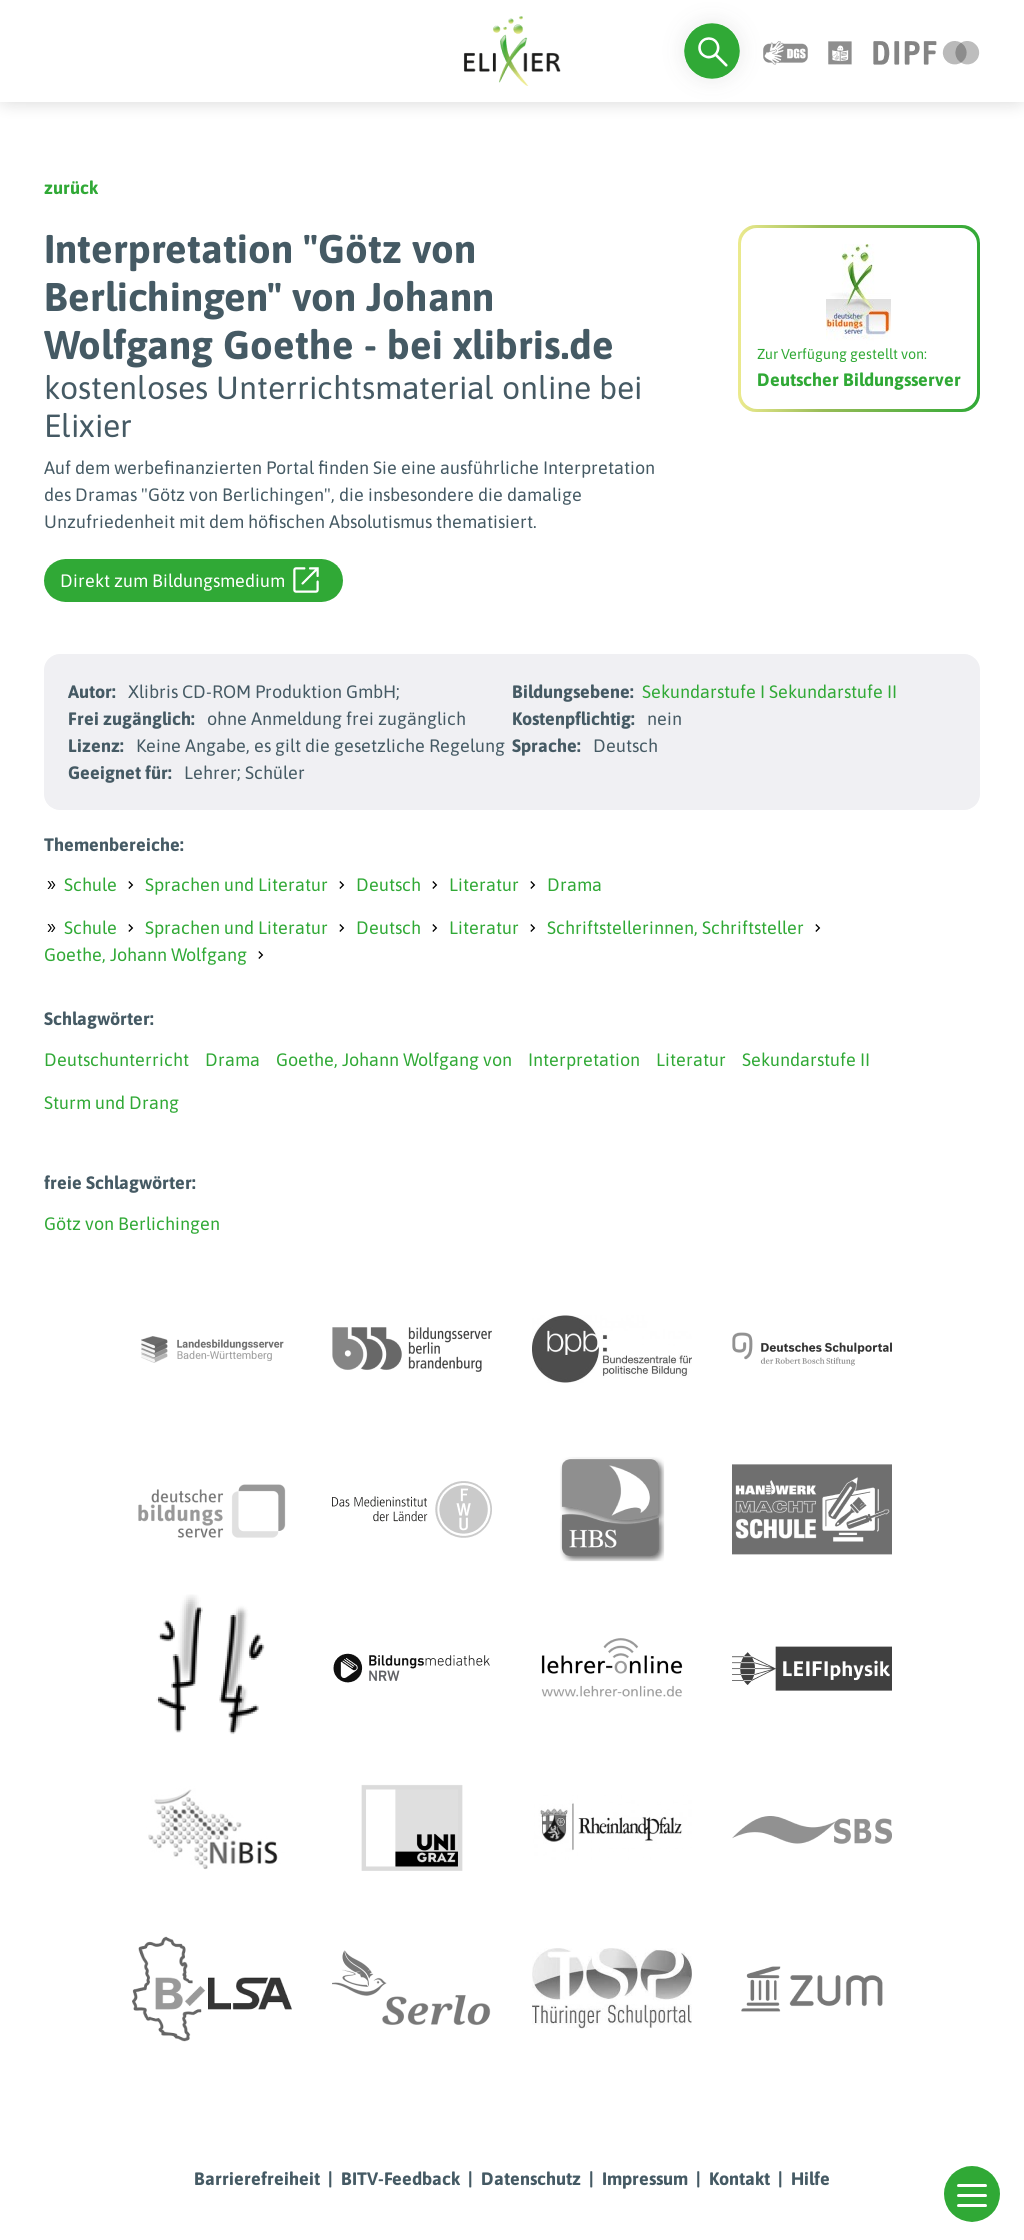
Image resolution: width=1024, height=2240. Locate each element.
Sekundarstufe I (703, 691)
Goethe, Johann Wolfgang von (394, 1059)
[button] (972, 2194)
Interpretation (584, 1059)
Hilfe (810, 2178)
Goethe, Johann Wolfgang (145, 954)
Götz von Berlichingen (132, 1223)
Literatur (484, 884)
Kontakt (739, 2178)
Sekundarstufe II (833, 691)
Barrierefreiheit (257, 2178)
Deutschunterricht (116, 1059)
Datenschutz (531, 2178)
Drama (574, 884)
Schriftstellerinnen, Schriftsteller (675, 927)
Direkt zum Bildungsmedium (189, 580)
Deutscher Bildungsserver (859, 379)
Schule (90, 884)
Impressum (645, 2178)
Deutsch (388, 884)
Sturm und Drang (111, 1102)
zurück (71, 187)
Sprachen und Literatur (236, 884)
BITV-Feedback (400, 2178)
